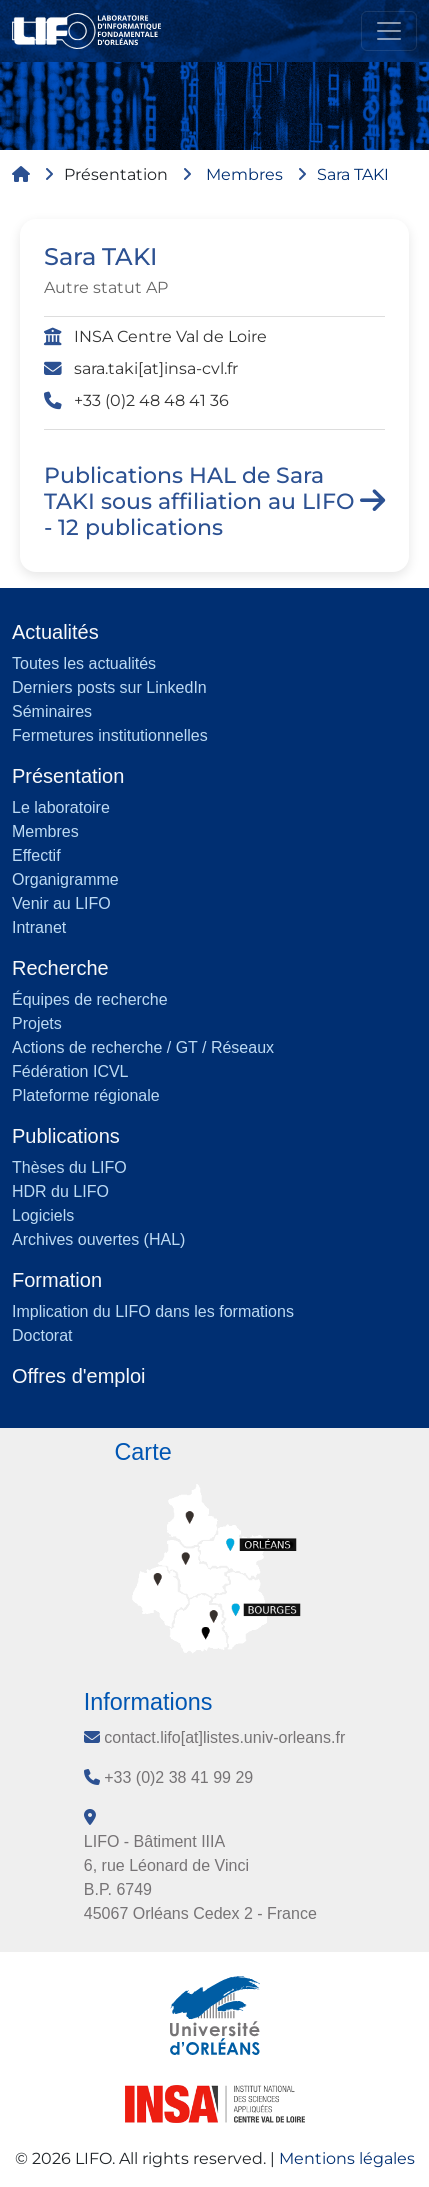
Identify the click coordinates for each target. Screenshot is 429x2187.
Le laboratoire (61, 807)
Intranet (39, 927)
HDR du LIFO (60, 1191)
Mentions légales (347, 2158)
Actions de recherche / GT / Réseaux (143, 1047)
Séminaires (52, 711)
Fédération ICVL (70, 1071)
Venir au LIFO (61, 903)
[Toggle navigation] (389, 31)
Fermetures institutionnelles (110, 735)
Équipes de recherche (90, 999)
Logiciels (43, 1215)
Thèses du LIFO (69, 1167)
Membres (244, 174)
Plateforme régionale (86, 1095)
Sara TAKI (353, 174)
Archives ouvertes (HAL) (98, 1239)
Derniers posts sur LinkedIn (109, 687)
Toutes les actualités (84, 663)
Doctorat (42, 1335)
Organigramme (65, 879)
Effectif (36, 855)
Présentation (116, 174)
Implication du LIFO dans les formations (153, 1311)
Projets (37, 1023)
